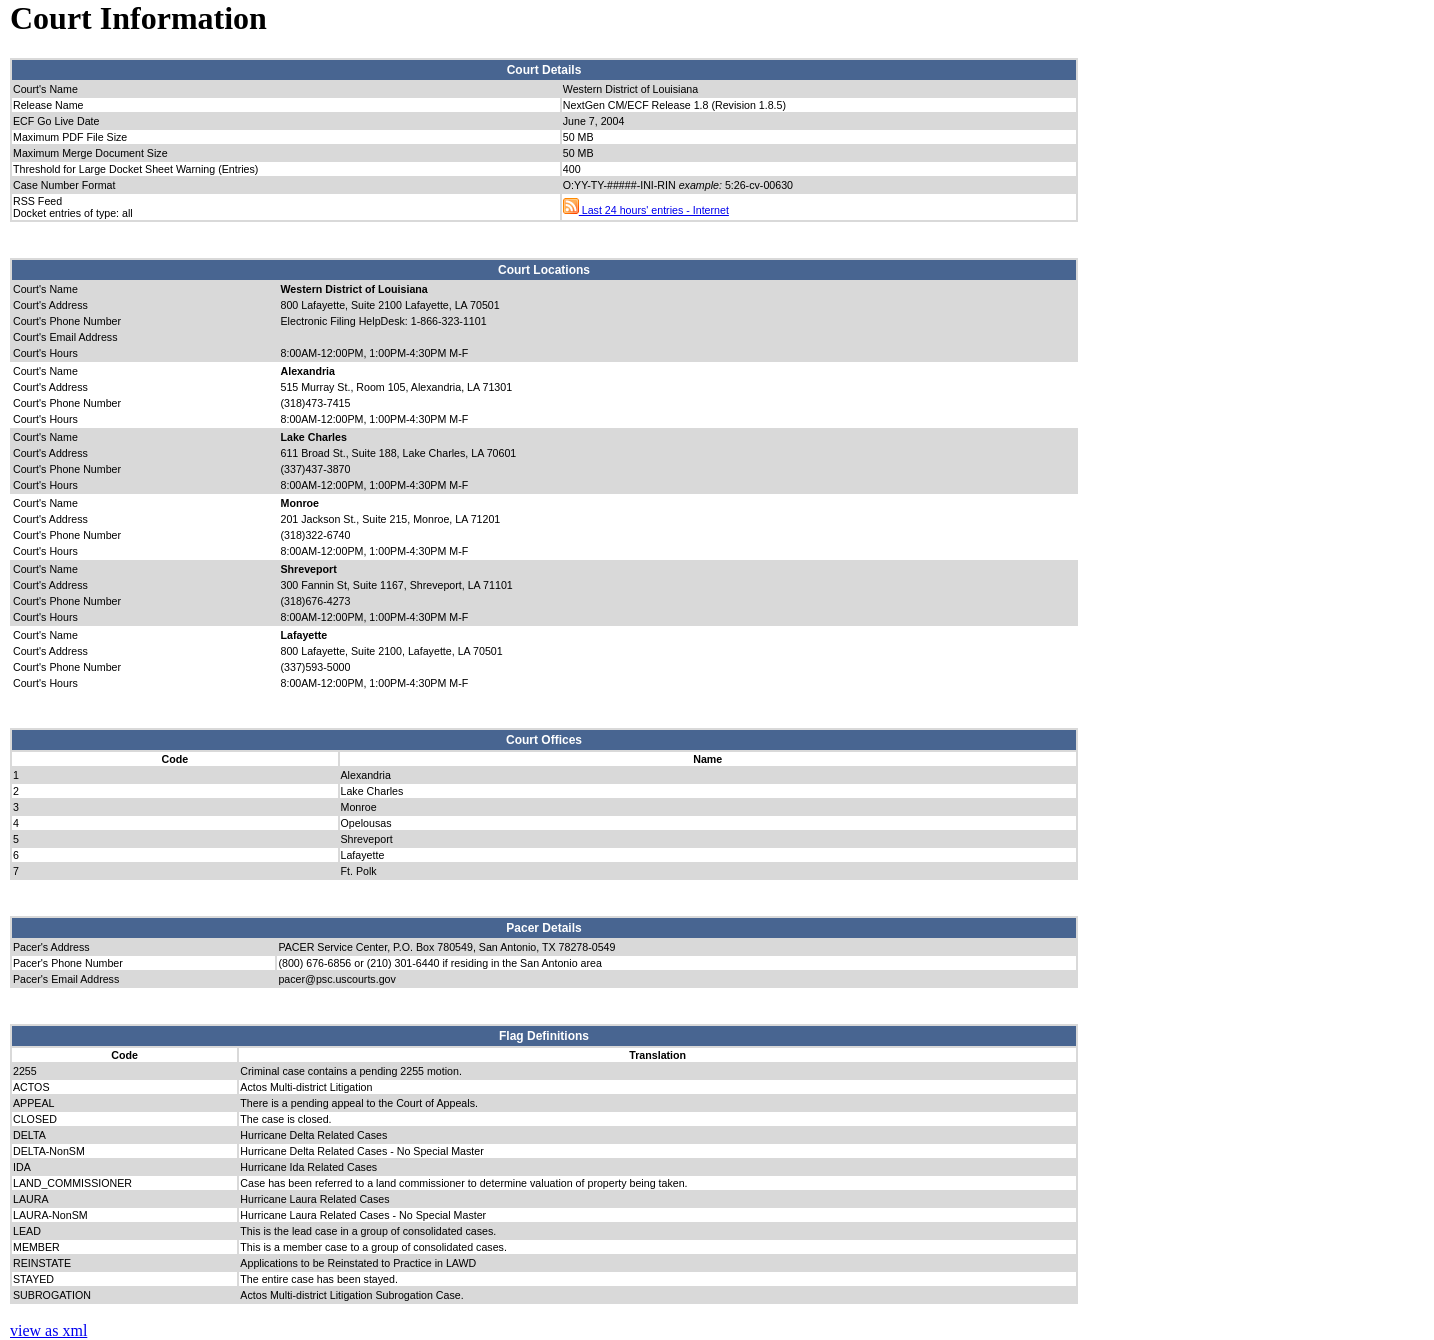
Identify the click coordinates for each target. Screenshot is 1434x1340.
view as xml (48, 1330)
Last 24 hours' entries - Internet (646, 210)
